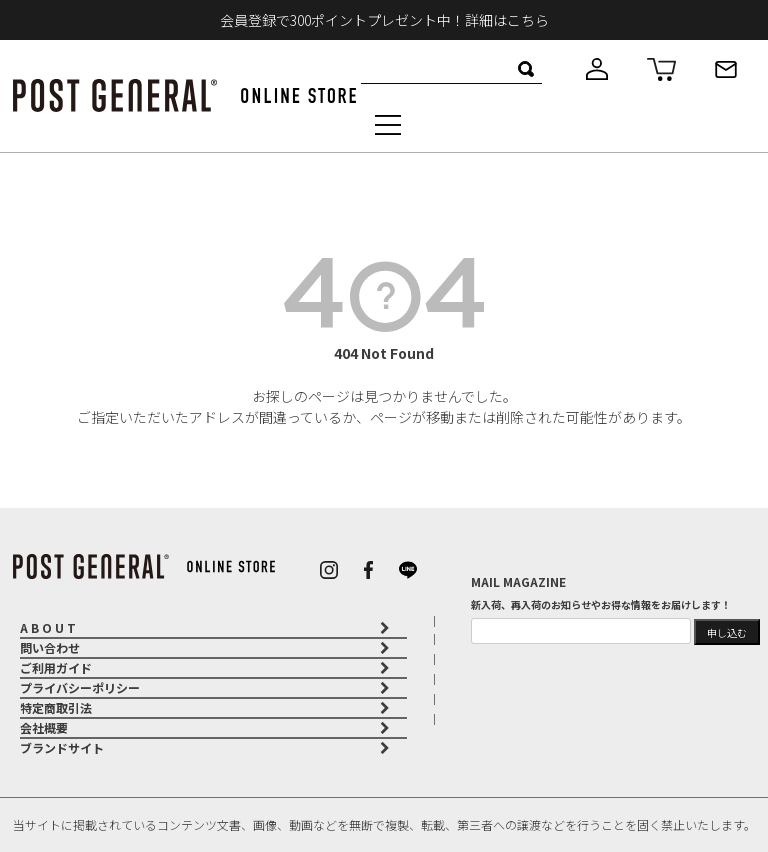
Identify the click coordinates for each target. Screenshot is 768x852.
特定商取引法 (56, 707)
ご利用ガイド (56, 667)
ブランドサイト (62, 747)
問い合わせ (50, 647)
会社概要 (44, 727)
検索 (526, 69)
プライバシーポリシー (80, 687)
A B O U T (48, 627)
